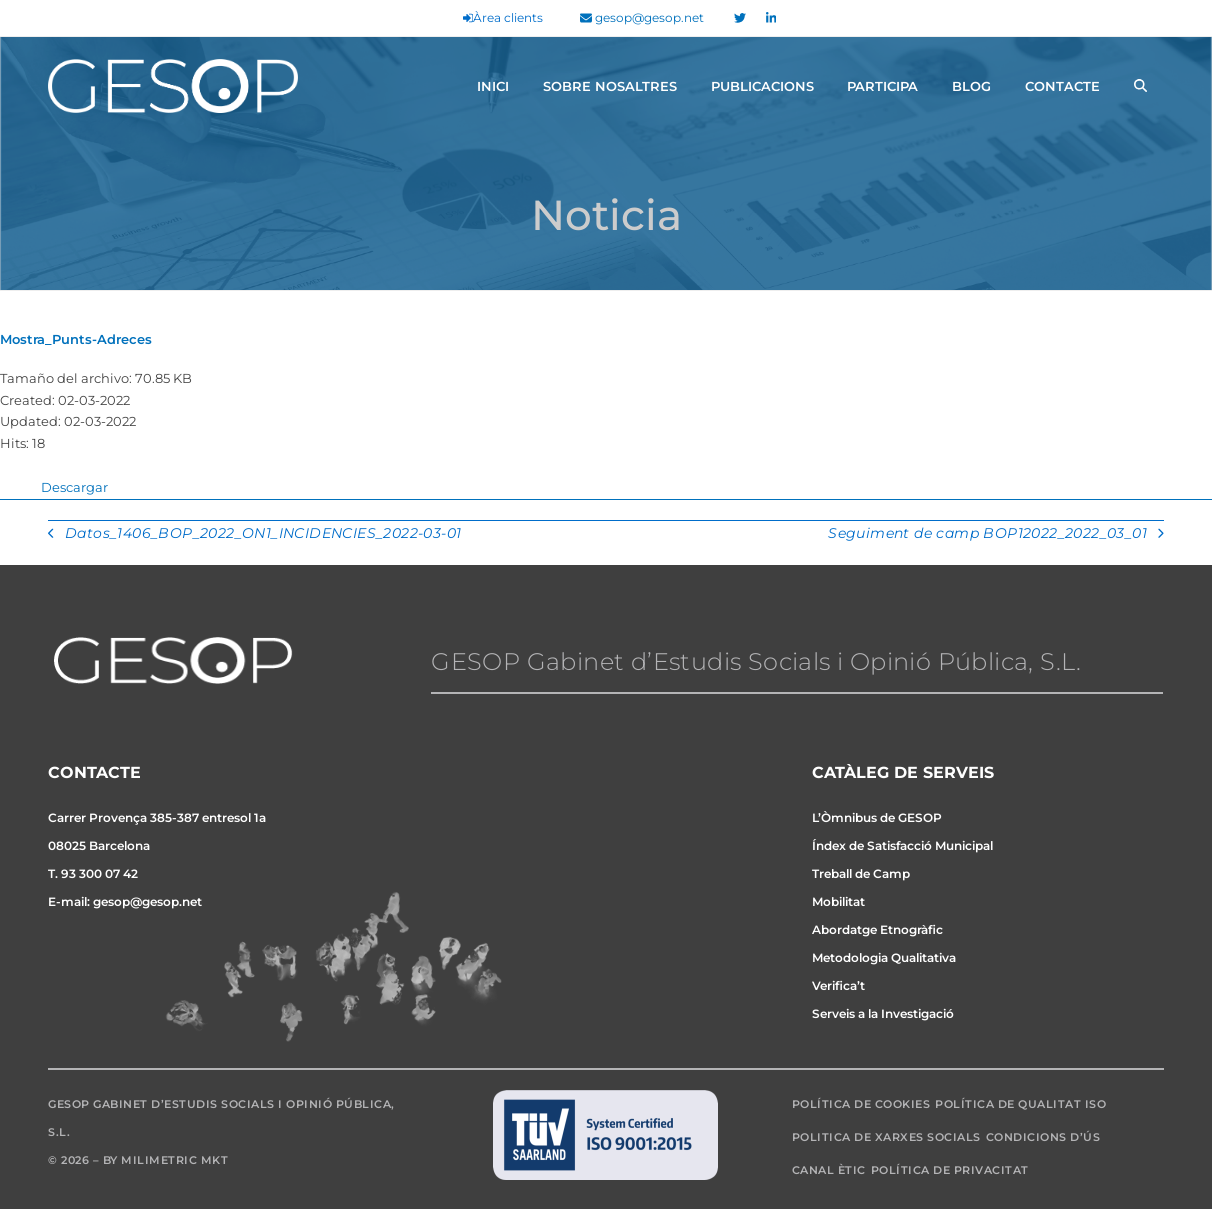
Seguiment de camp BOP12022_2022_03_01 (995, 535)
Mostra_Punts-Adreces (76, 339)
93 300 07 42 (99, 873)
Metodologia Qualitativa (884, 957)
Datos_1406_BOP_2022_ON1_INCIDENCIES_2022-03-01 (254, 535)
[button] (1140, 86)
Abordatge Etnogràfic (877, 929)
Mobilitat (838, 901)
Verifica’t (838, 985)
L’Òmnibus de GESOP (877, 817)
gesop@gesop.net (642, 17)
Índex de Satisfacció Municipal (902, 845)
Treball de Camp (861, 873)
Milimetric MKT (174, 1160)
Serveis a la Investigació (883, 1013)
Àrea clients (503, 17)
